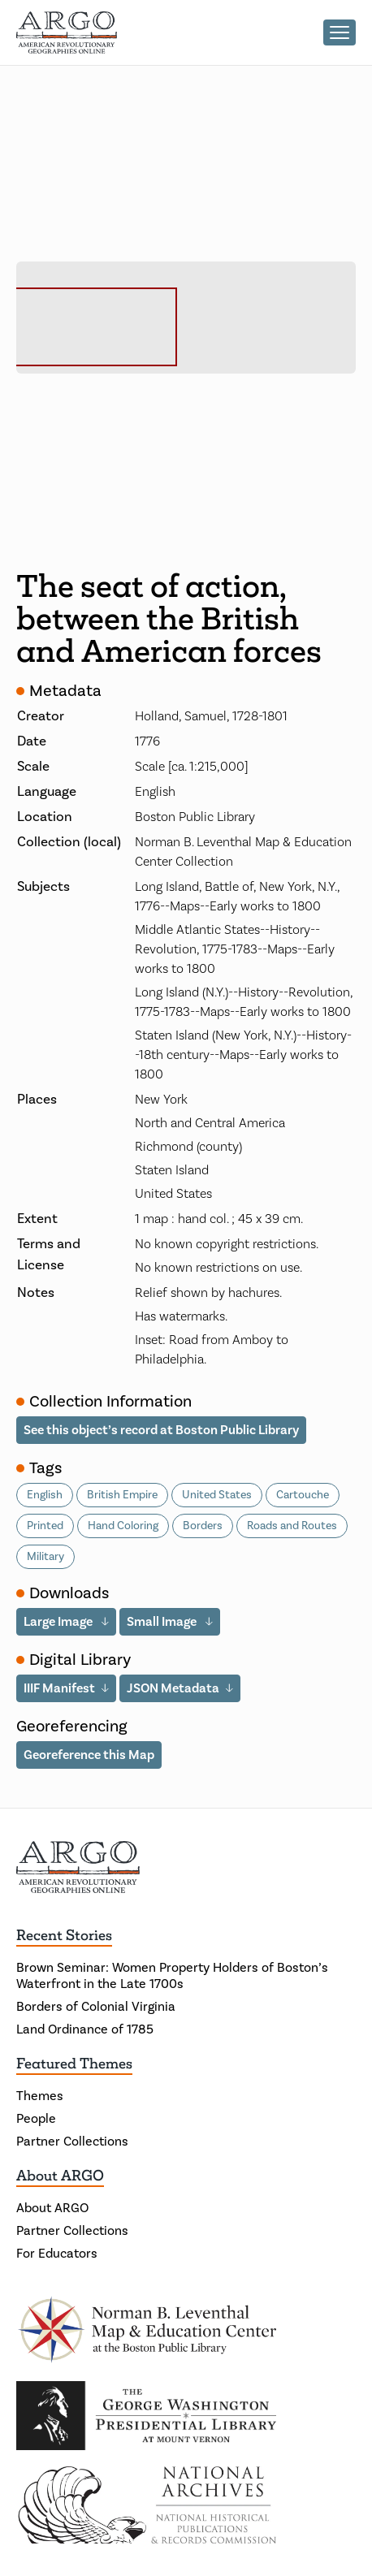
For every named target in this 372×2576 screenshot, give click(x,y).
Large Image (59, 1622)
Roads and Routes (292, 1526)
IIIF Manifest (59, 1688)
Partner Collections (72, 2141)
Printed (45, 1526)
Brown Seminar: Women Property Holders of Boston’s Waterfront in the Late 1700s (172, 1976)
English (45, 1495)
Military (45, 1556)
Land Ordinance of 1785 (85, 2029)
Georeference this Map (89, 1755)
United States (217, 1495)
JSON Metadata (173, 1688)
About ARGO (60, 2176)
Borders (203, 1526)
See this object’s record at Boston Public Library (161, 1430)
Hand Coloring (123, 1526)
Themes (39, 2096)
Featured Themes (74, 2063)
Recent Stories (64, 1935)
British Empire (122, 1495)
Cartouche (302, 1495)
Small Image (163, 1622)
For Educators (56, 2253)
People (36, 2119)
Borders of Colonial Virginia (95, 2007)
